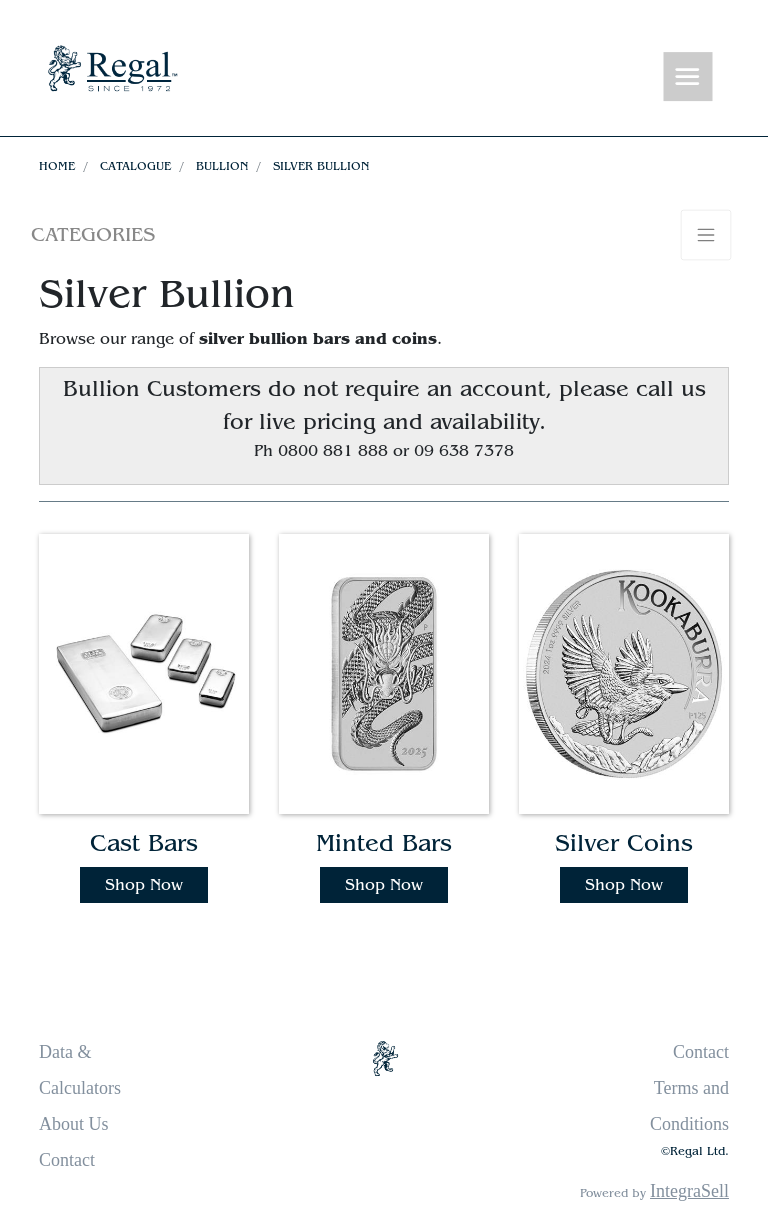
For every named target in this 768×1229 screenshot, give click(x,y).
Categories (93, 234)
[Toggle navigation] (688, 77)
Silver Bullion (321, 166)
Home (57, 166)
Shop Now (144, 885)
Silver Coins (624, 843)
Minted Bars (384, 843)
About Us (74, 1124)
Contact (67, 1160)
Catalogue (135, 166)
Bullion (222, 166)
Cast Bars (144, 843)
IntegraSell (689, 1191)
